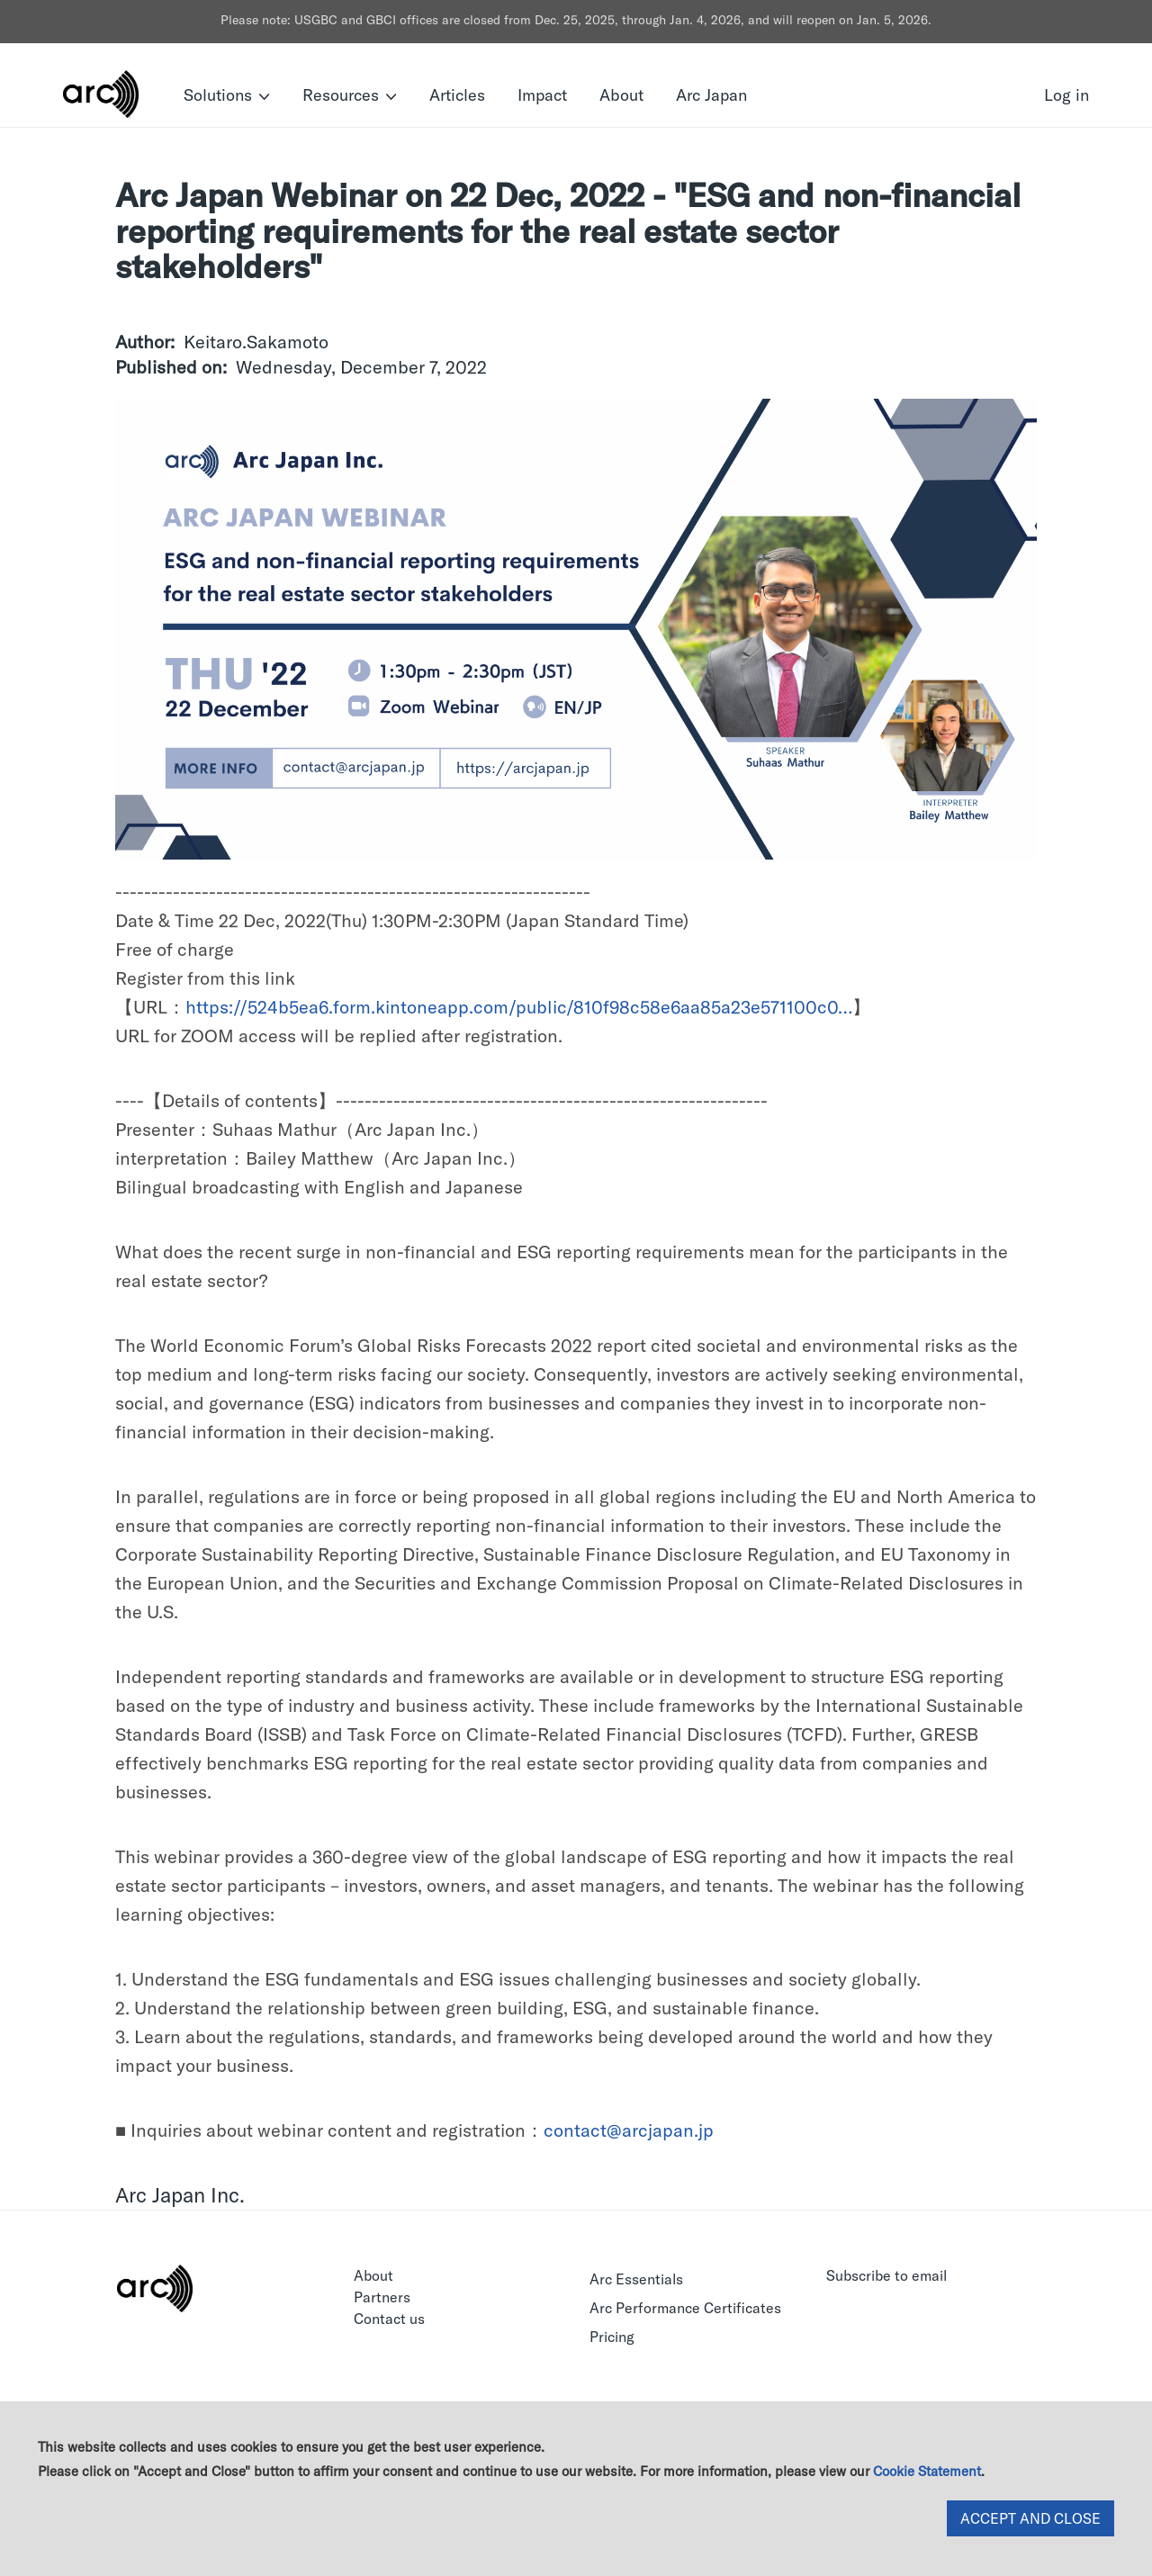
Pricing (612, 2337)
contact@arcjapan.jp (629, 2130)
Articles (457, 95)
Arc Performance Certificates (685, 2308)
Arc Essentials (636, 2279)
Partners (382, 2297)
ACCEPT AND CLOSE (1030, 2518)
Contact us (389, 2319)
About (621, 95)
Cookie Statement (927, 2471)
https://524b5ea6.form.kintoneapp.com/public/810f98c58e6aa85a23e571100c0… (518, 1006)
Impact (542, 95)
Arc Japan (711, 95)
